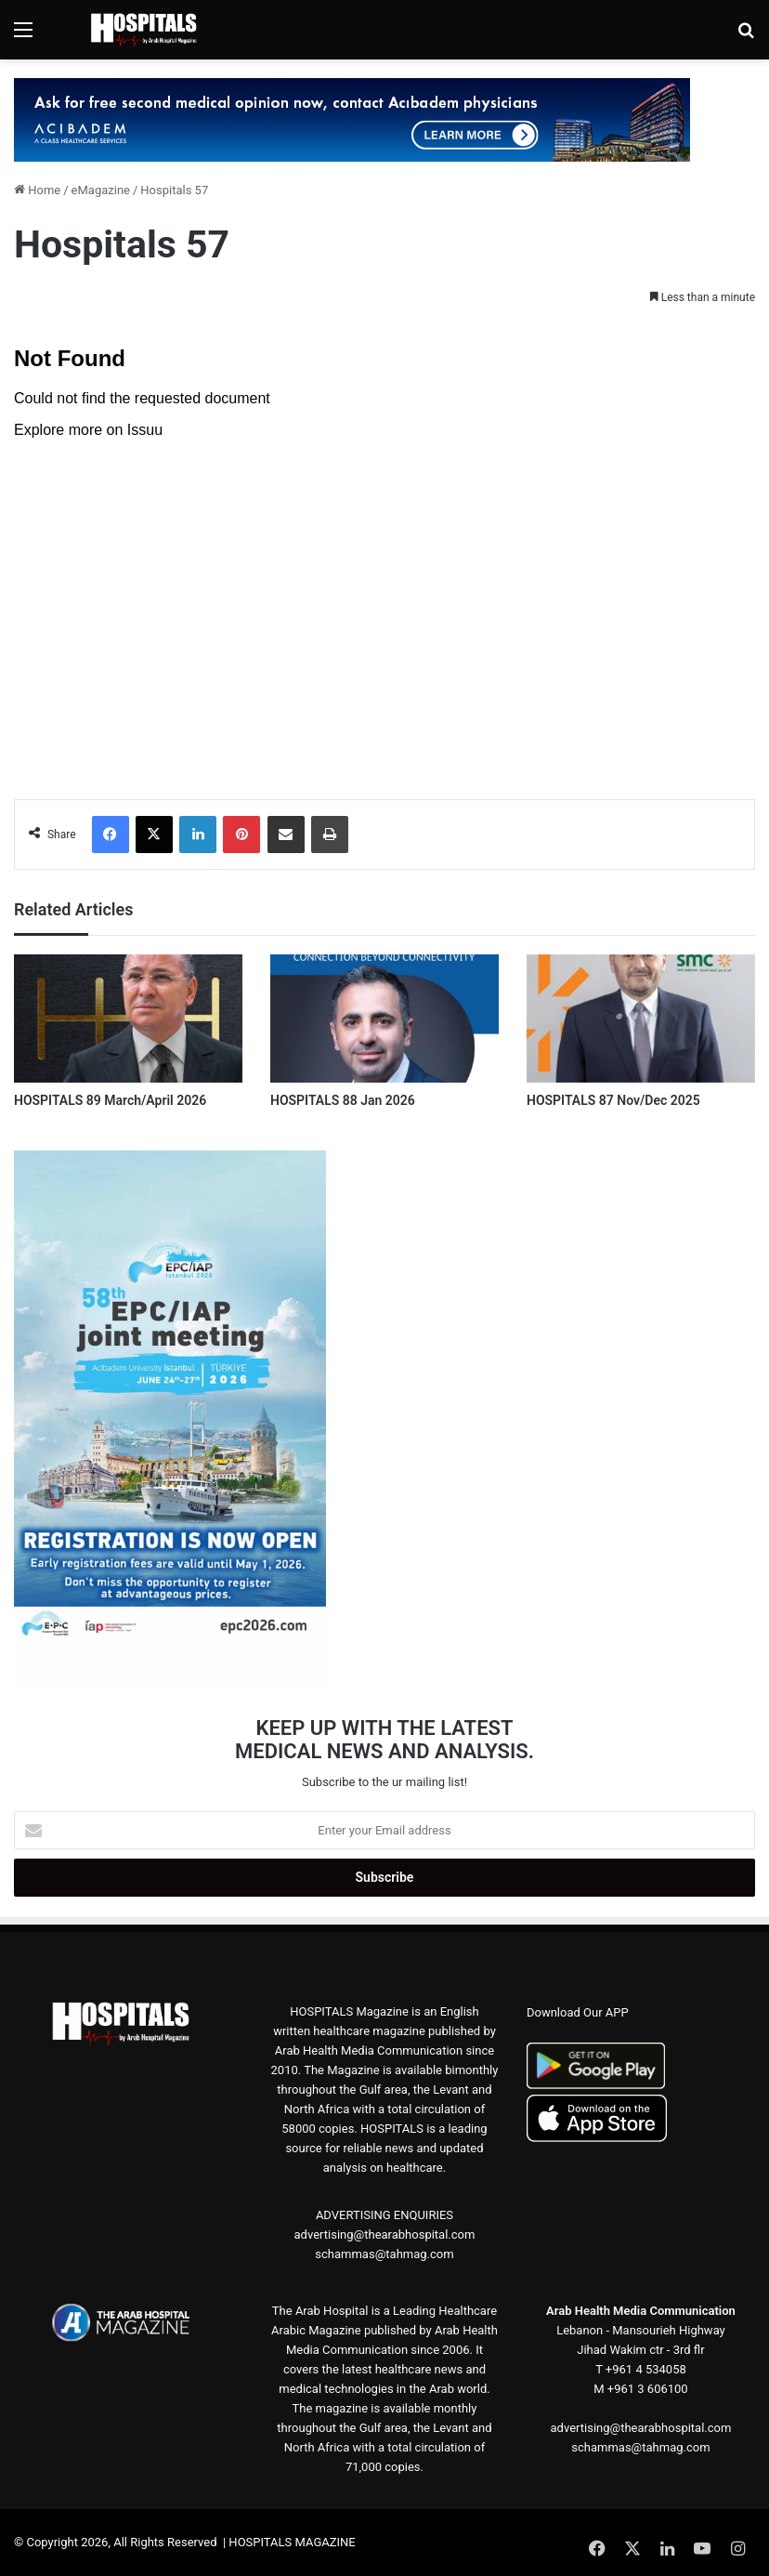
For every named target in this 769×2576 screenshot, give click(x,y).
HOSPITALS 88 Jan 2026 (342, 1100)
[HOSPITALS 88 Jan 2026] (384, 1019)
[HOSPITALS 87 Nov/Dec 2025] (641, 1019)
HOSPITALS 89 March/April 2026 (110, 1100)
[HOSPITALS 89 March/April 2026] (128, 1019)
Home (37, 190)
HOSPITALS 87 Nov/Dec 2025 (613, 1100)
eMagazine (101, 190)
